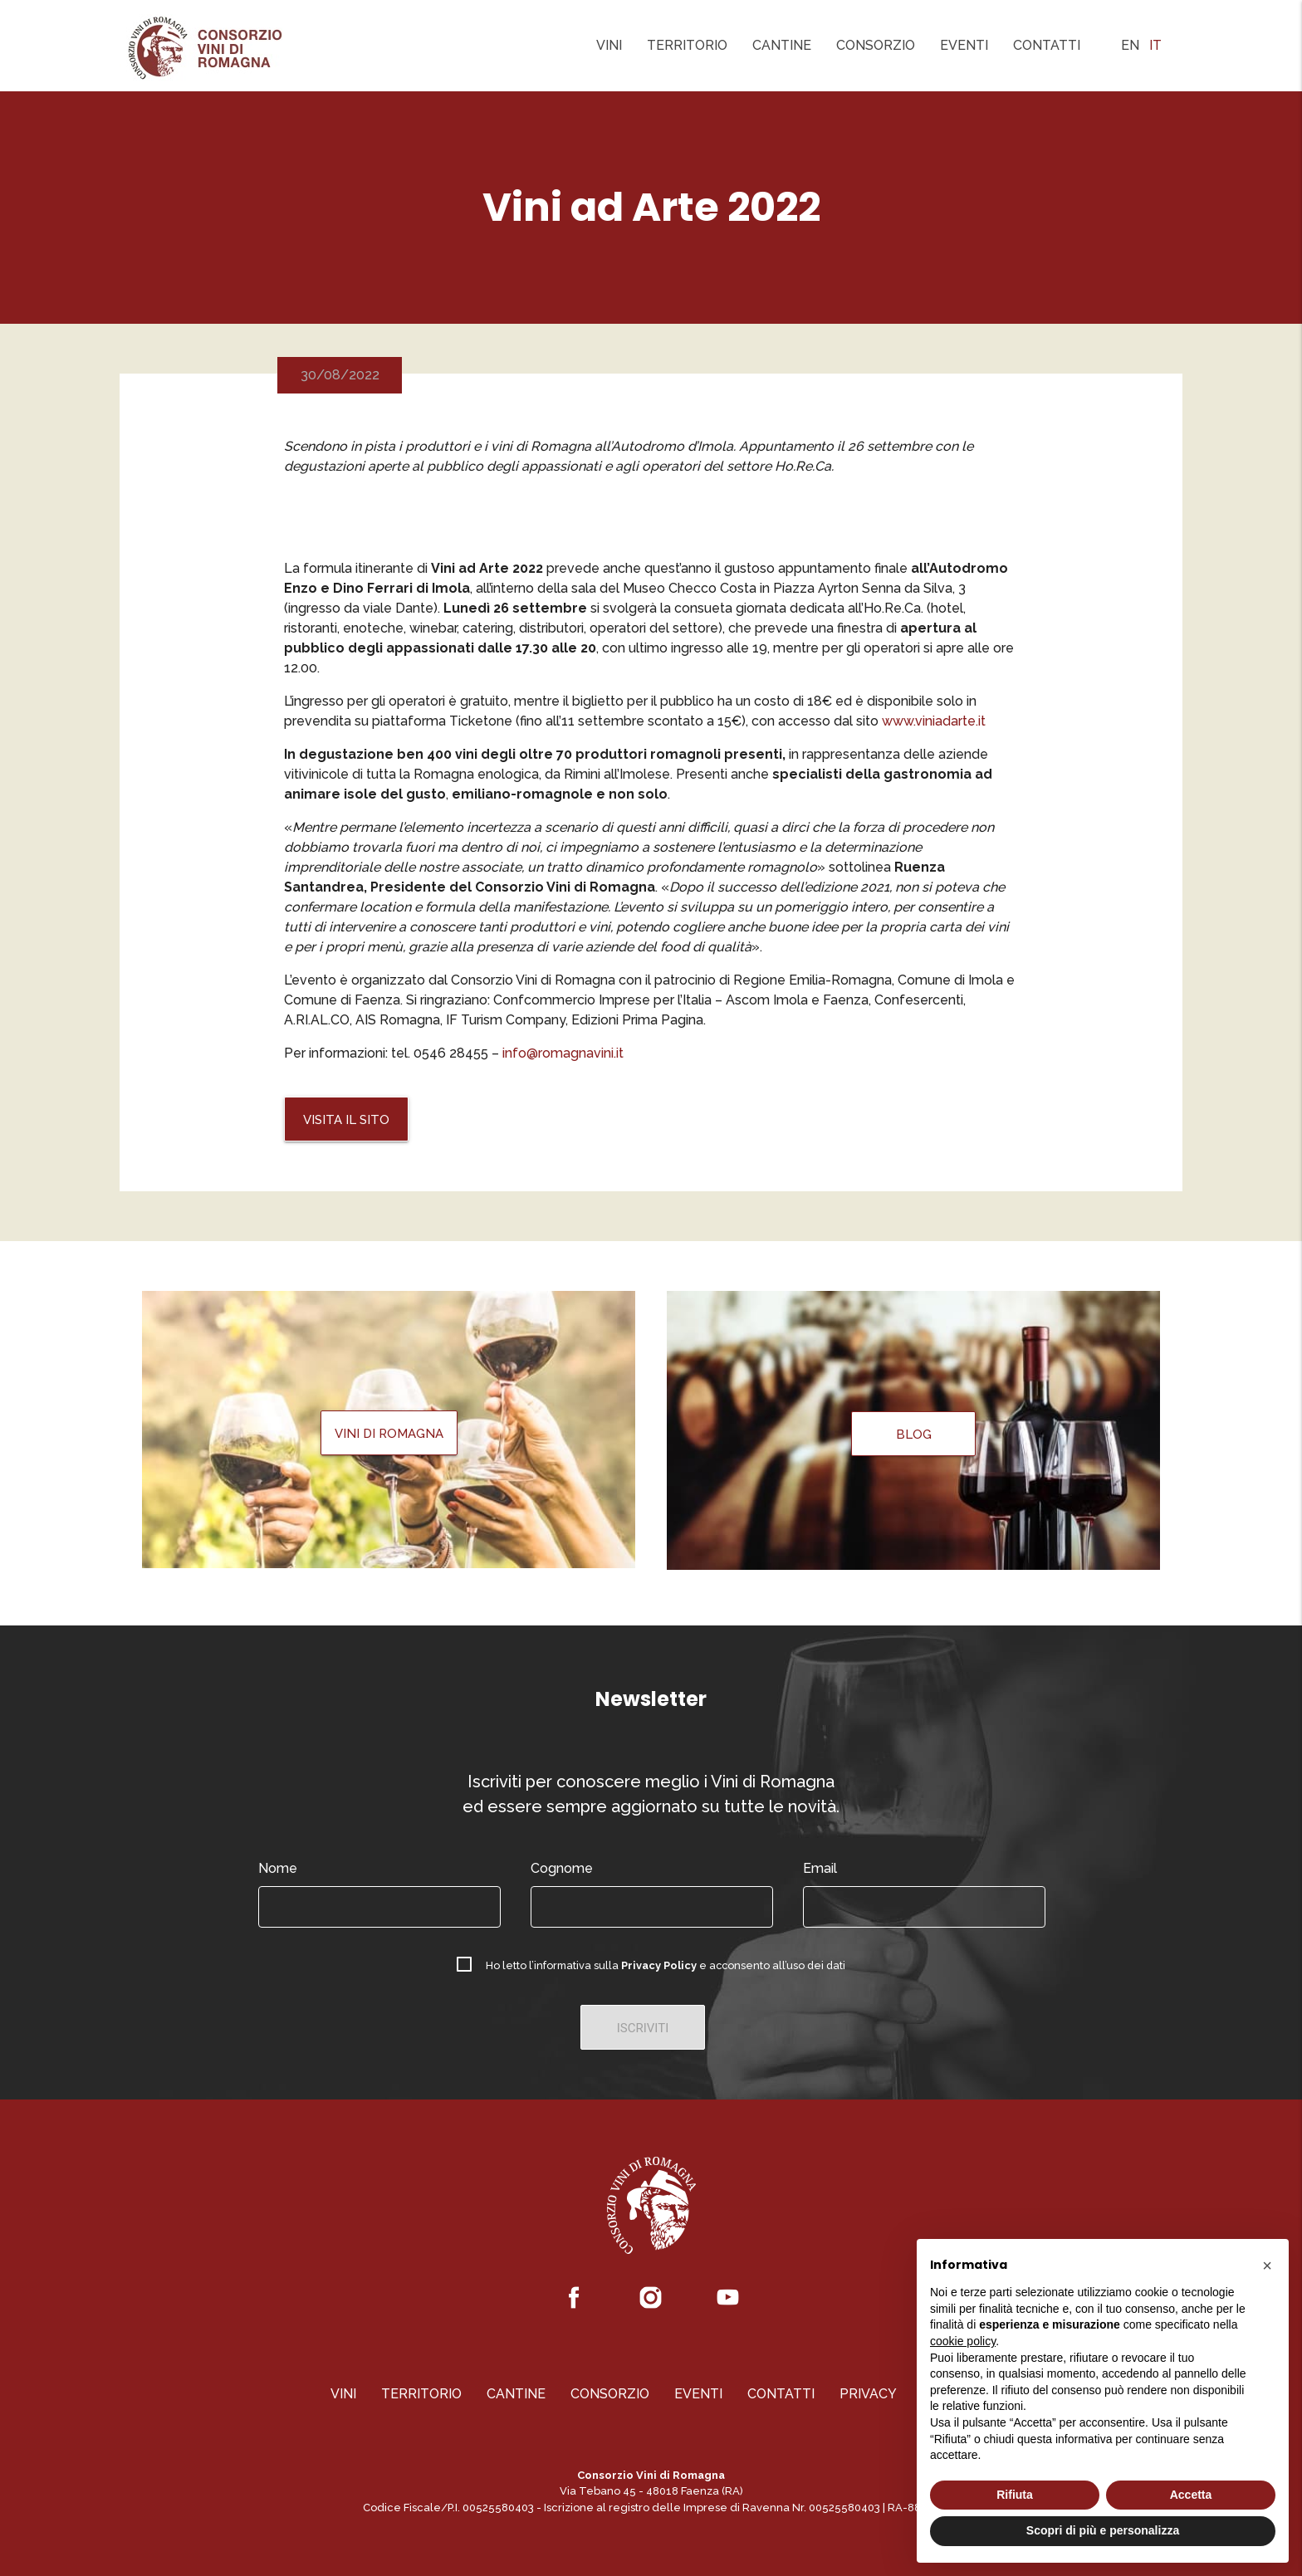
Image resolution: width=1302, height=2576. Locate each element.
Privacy (868, 2394)
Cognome (562, 1868)
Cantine (781, 45)
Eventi (964, 45)
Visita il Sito (346, 1119)
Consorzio (875, 45)
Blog (914, 1434)
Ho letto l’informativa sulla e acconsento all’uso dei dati (665, 1965)
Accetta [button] (1191, 2494)
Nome (277, 1868)
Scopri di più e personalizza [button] (1102, 2530)
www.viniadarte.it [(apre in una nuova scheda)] (934, 721)
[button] (1267, 2265)
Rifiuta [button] (1014, 2494)
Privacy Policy (659, 1965)
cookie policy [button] (963, 2341)
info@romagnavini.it (563, 1053)
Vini (609, 45)
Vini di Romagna (389, 1433)
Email (820, 1868)
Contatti (1046, 45)
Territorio (687, 45)
